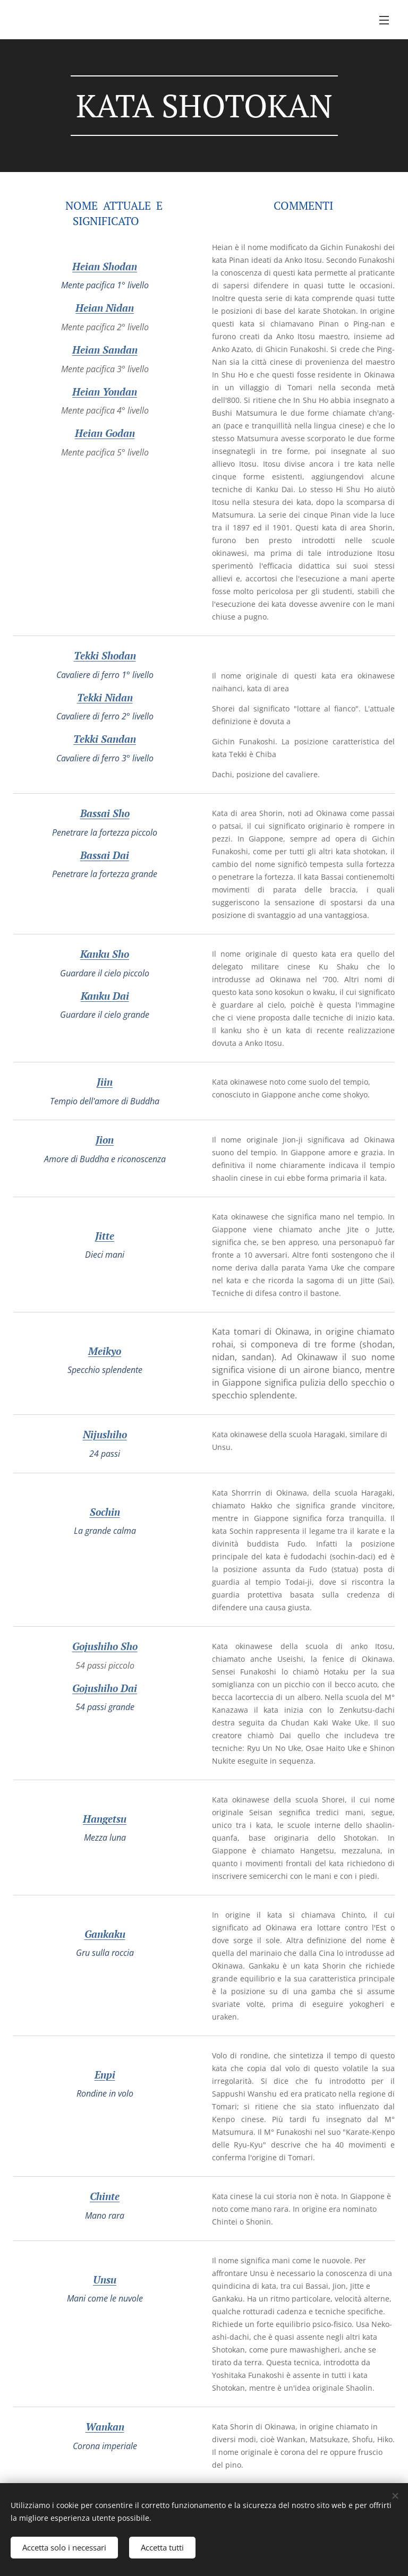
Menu (384, 20)
